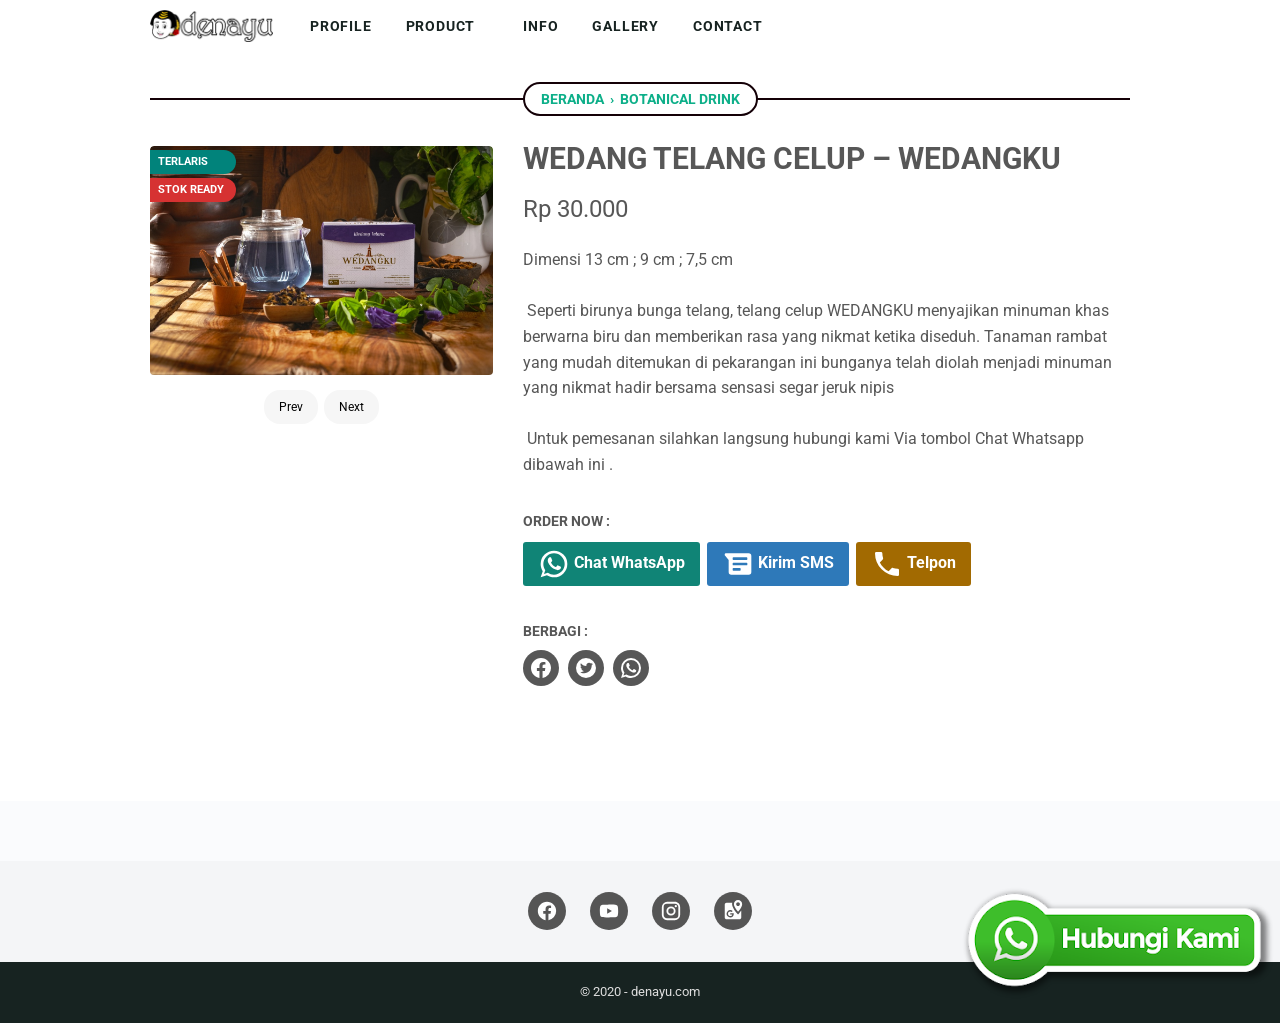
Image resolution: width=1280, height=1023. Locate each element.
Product (441, 26)
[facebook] (541, 668)
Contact (728, 26)
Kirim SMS (778, 564)
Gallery (625, 26)
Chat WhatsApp (611, 564)
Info (540, 26)
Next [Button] (351, 407)
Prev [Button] (291, 407)
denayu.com (665, 991)
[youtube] (609, 911)
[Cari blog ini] (1118, 26)
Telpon (913, 564)
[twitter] (586, 668)
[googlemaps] (733, 911)
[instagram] (671, 911)
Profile (341, 26)
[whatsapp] (631, 668)
